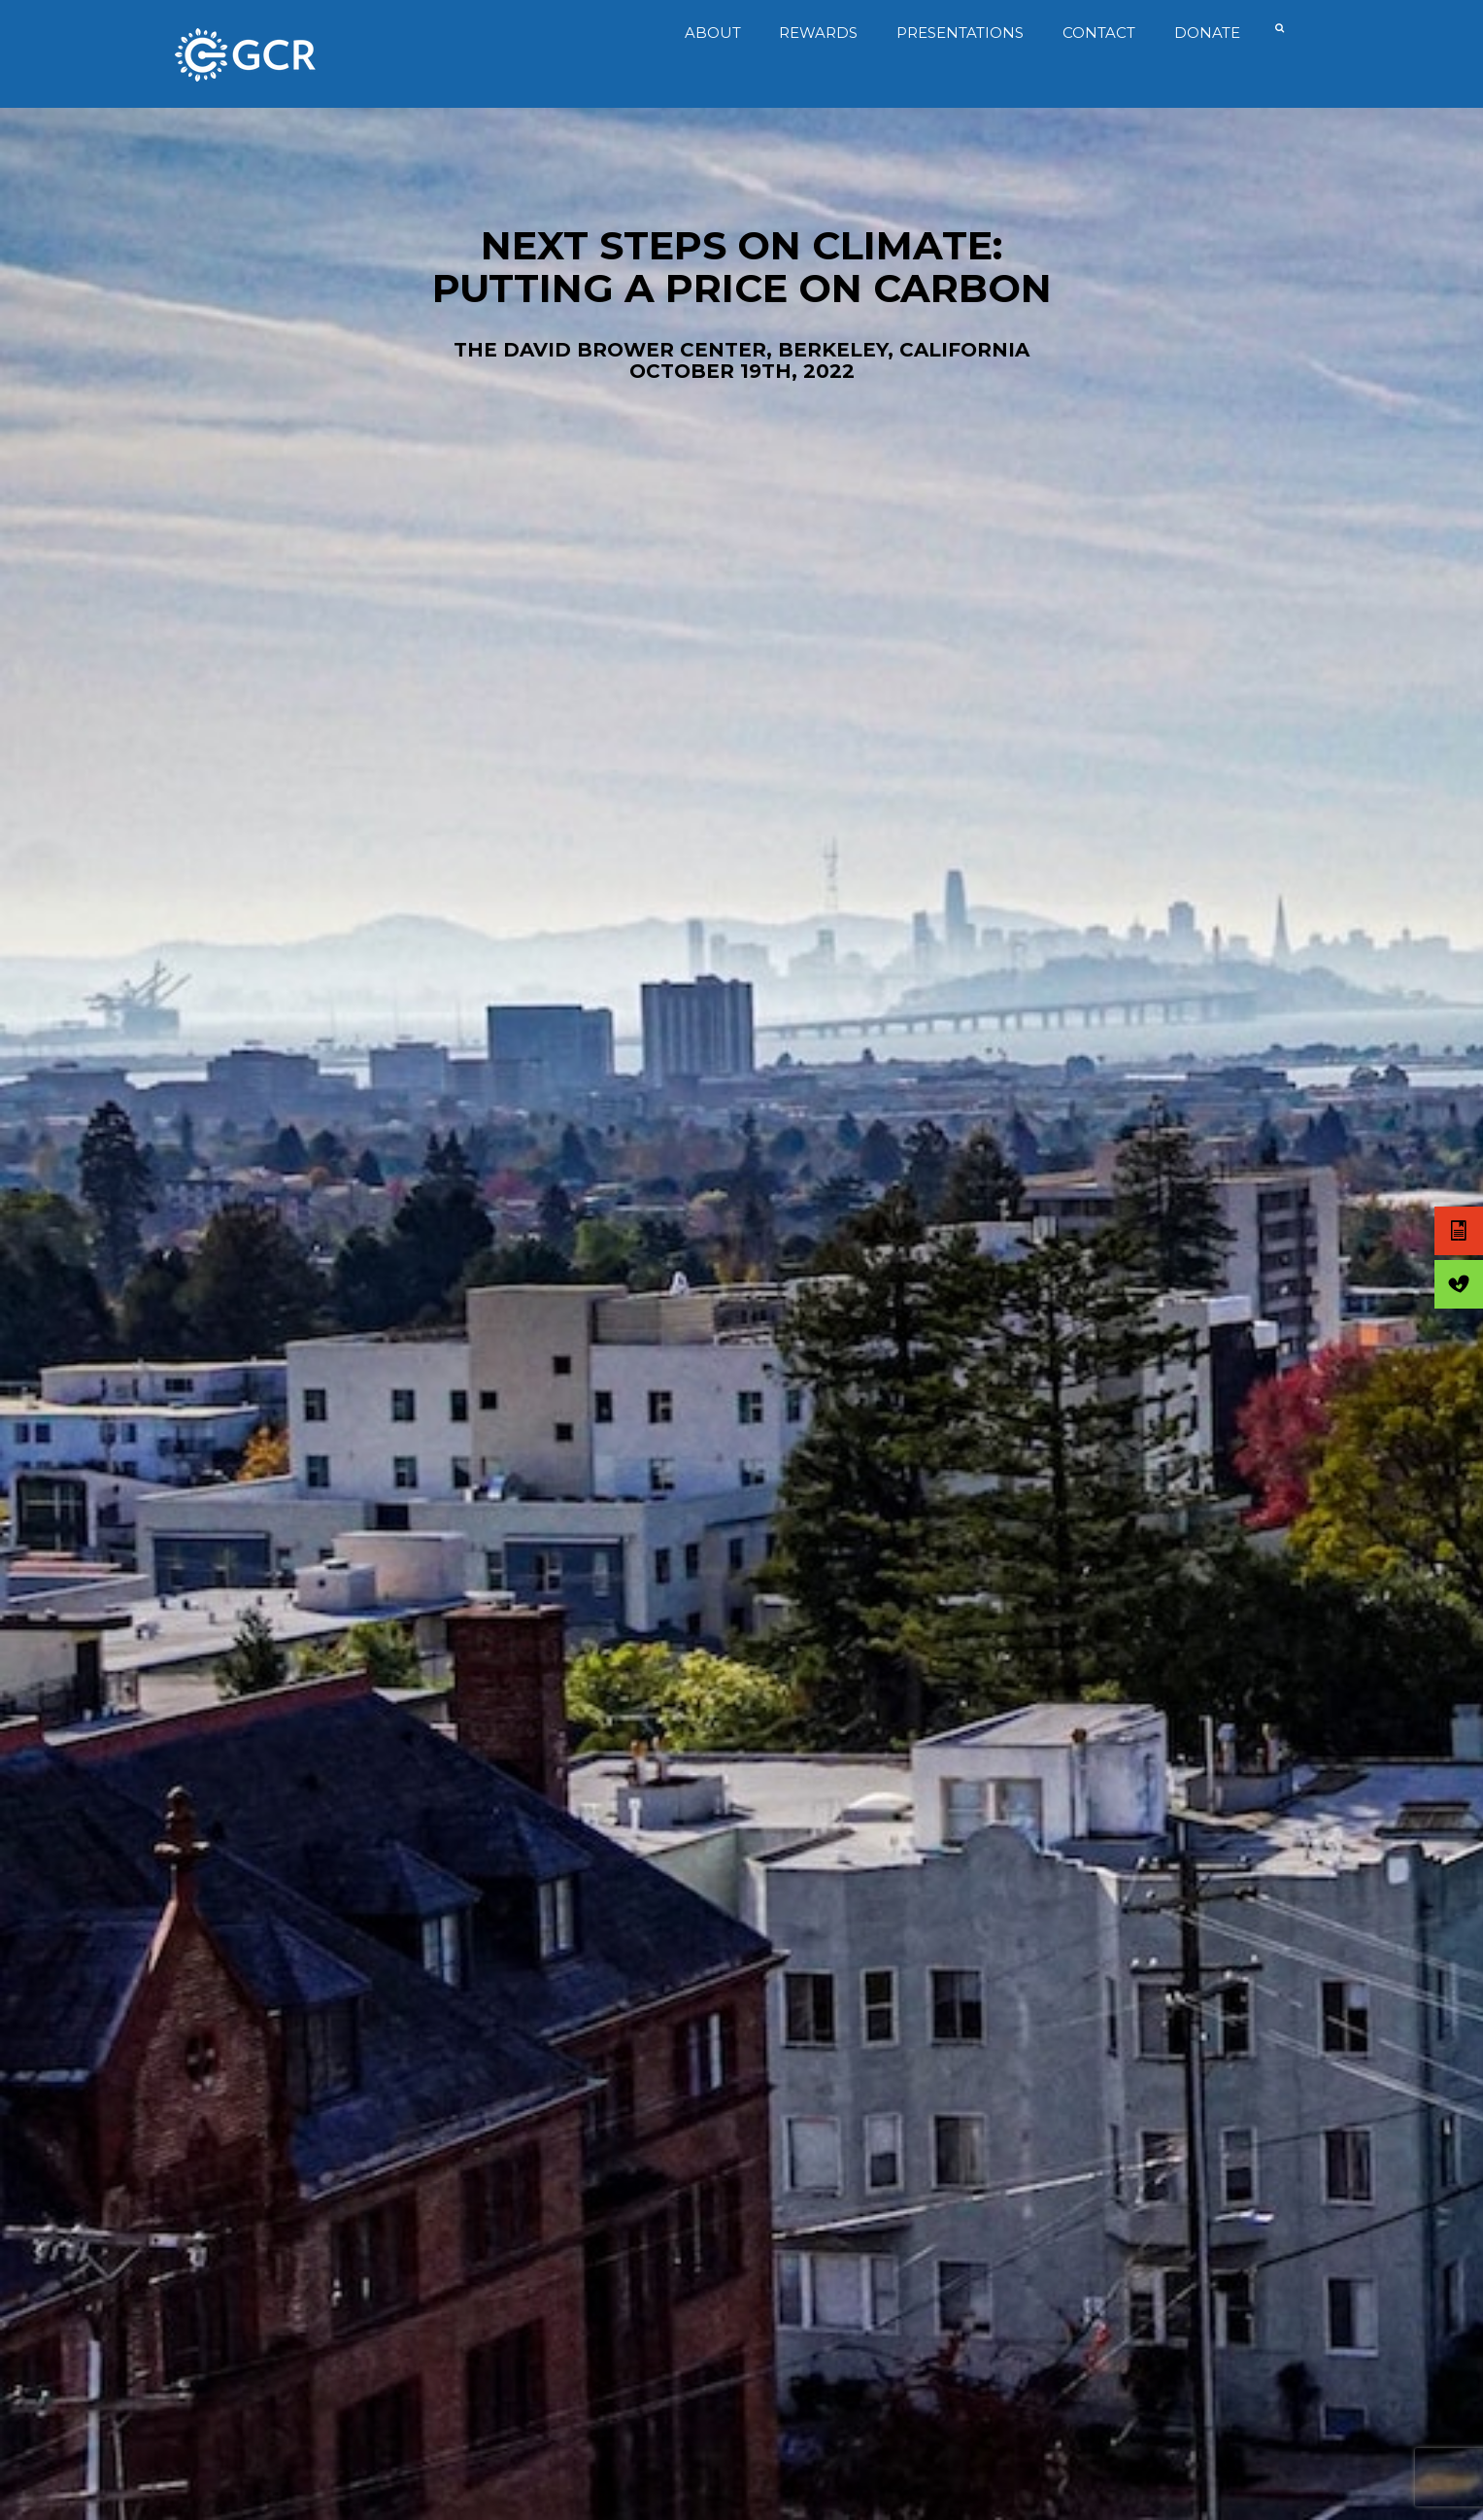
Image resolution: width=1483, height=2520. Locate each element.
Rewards (814, 32)
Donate (1202, 32)
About (708, 32)
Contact (1095, 32)
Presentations (956, 32)
